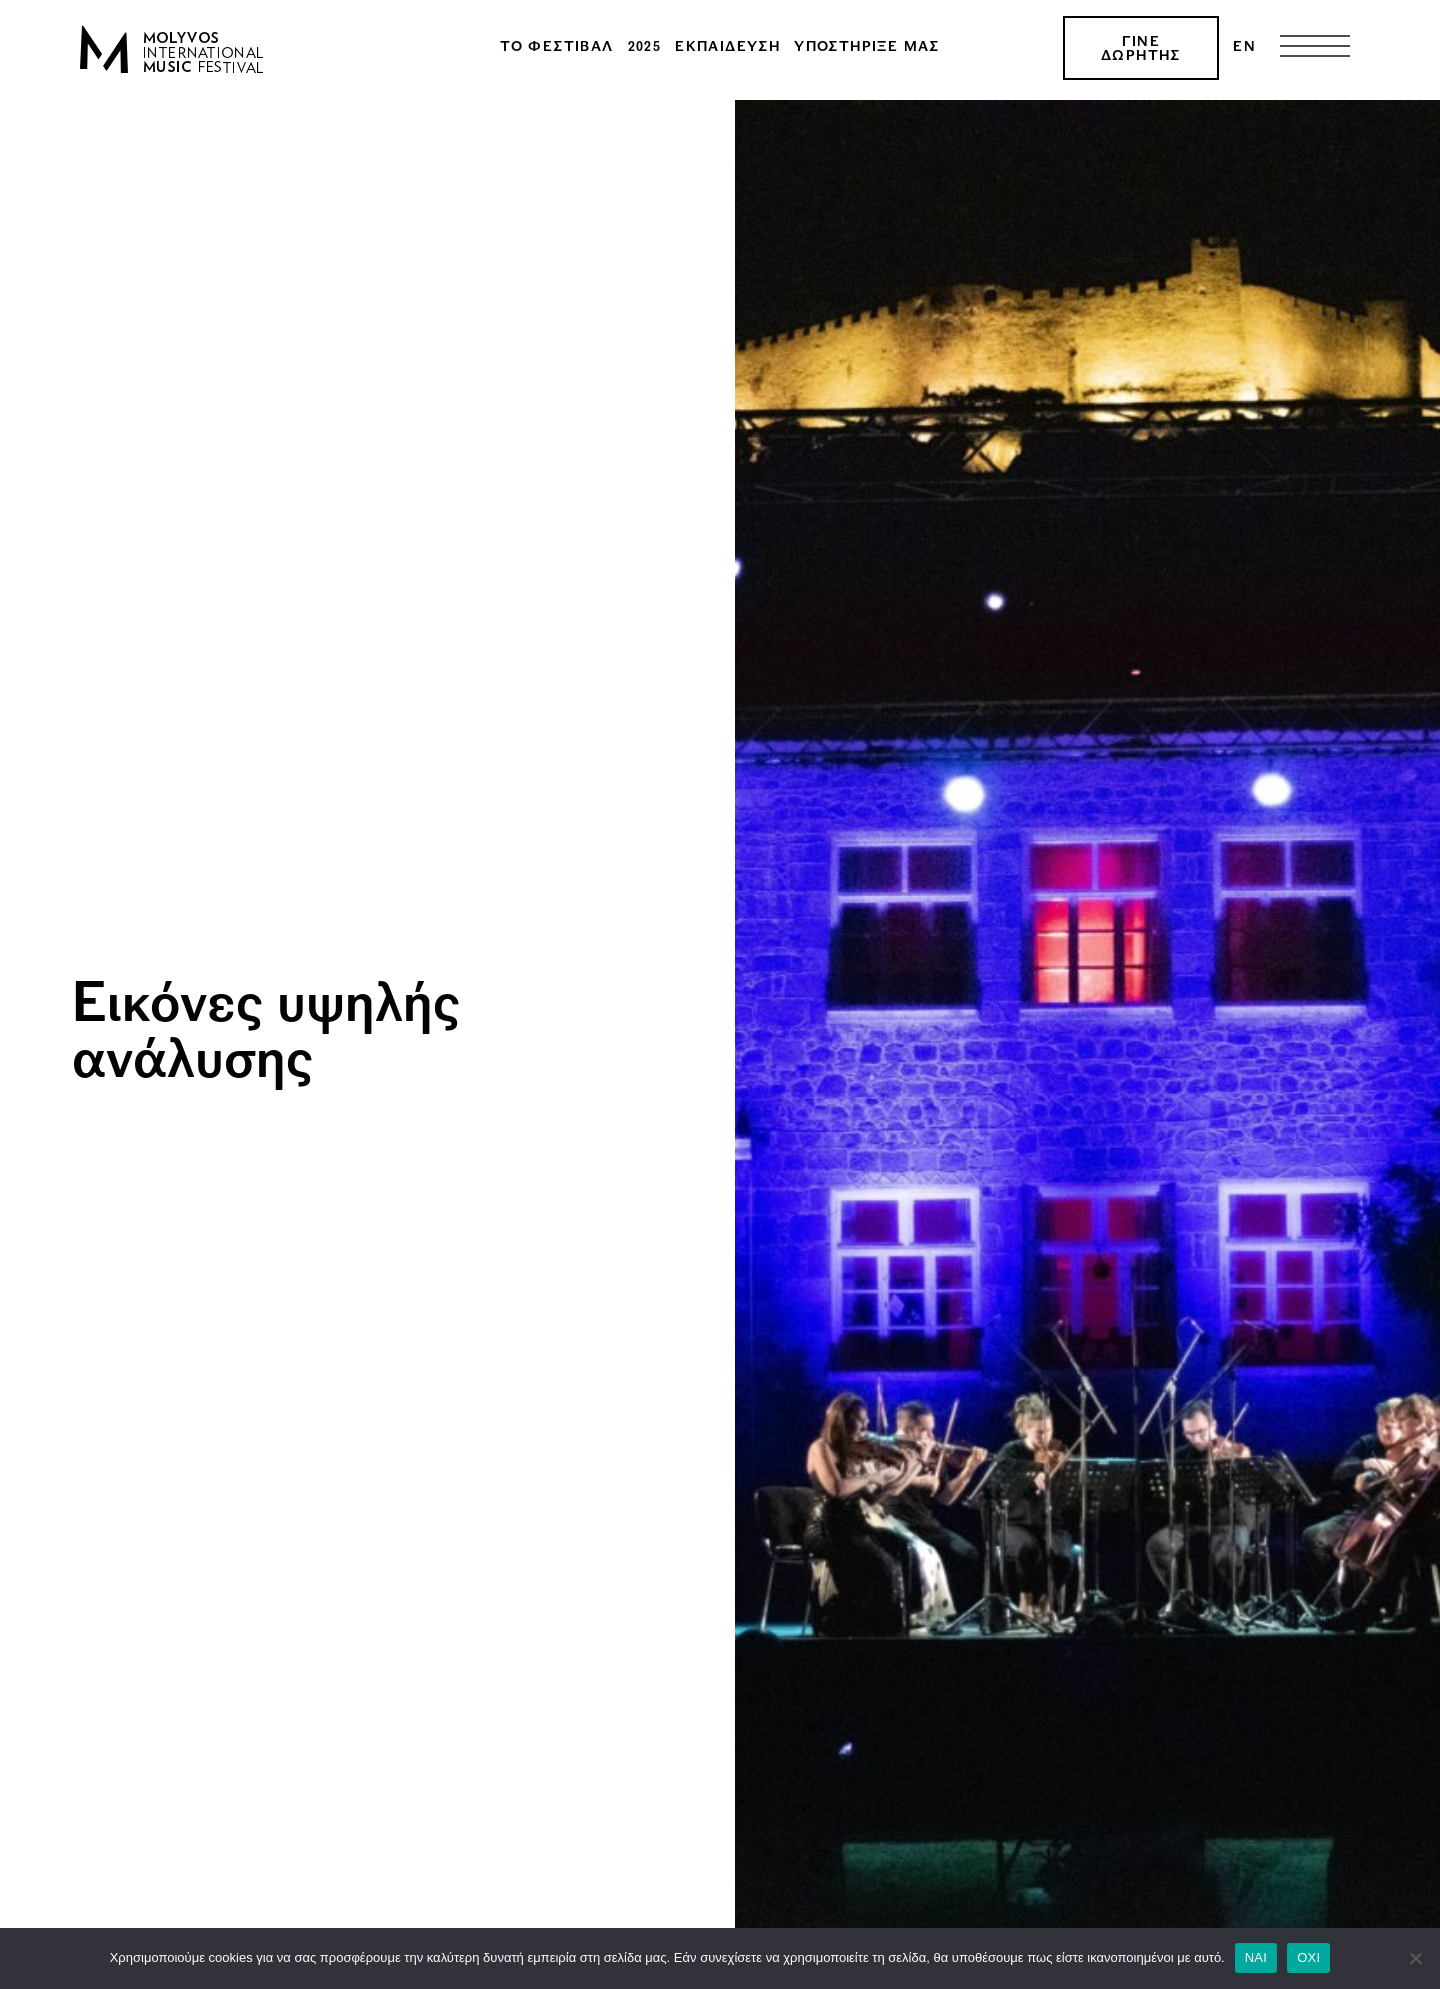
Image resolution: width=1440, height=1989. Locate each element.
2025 (645, 48)
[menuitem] (1244, 48)
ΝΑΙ (1256, 1957)
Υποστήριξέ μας (867, 48)
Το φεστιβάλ (556, 48)
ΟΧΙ (1308, 1957)
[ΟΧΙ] (1415, 1958)
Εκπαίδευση (727, 48)
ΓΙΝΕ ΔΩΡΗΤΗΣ (1141, 50)
